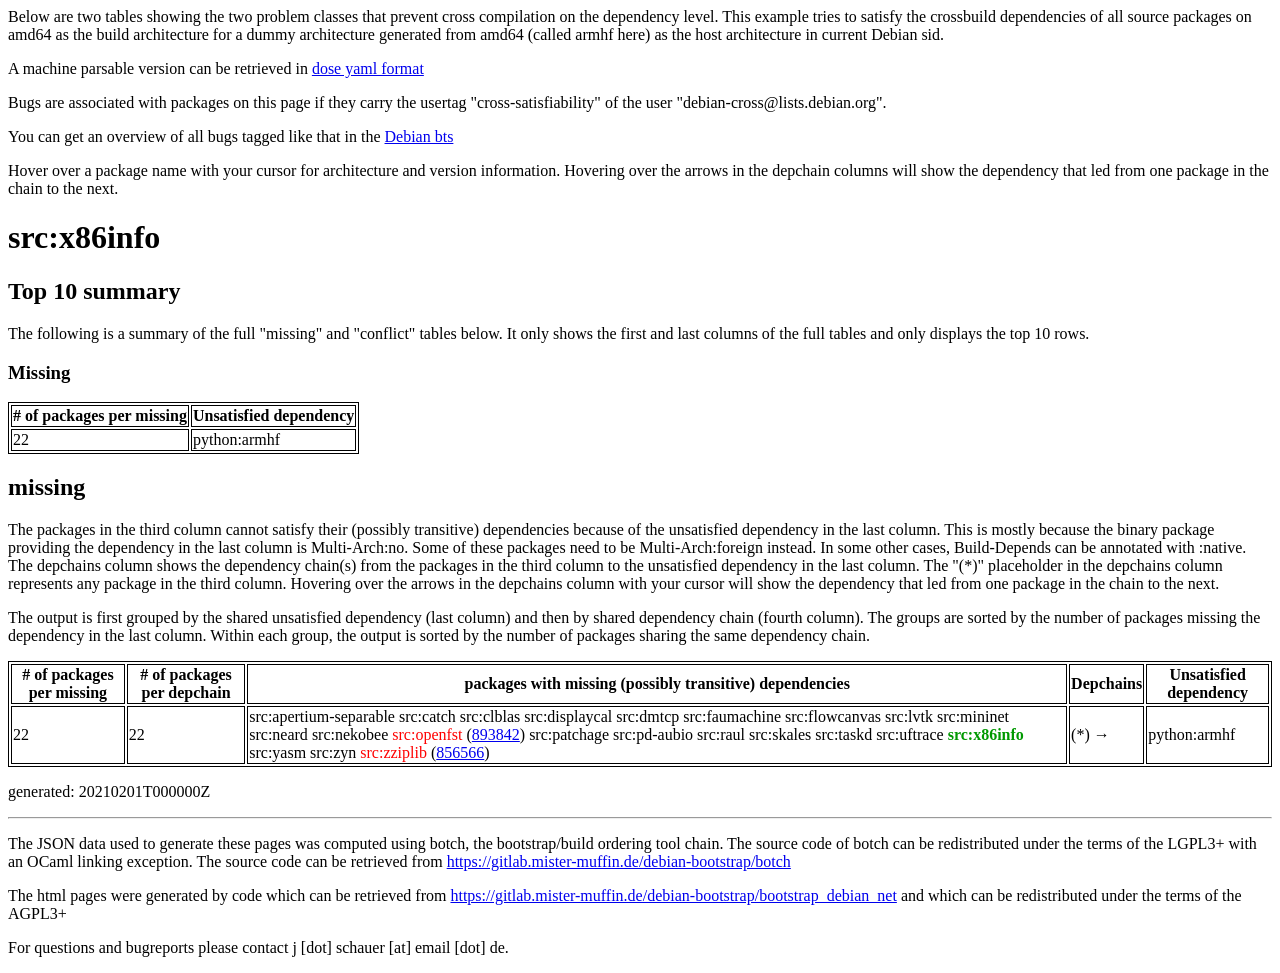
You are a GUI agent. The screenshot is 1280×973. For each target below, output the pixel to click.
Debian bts (419, 136)
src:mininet (973, 716)
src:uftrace (910, 734)
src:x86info (84, 237)
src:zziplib (393, 752)
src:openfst (427, 734)
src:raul (721, 734)
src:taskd (843, 734)
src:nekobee (350, 734)
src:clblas (490, 716)
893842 (496, 734)
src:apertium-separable (322, 716)
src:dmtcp (647, 716)
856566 (460, 752)
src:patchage (569, 734)
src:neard (278, 734)
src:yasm (277, 752)
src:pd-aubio (653, 734)
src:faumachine (732, 716)
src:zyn (333, 752)
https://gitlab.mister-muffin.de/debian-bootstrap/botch (619, 861)
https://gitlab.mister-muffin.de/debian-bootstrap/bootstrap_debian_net (673, 895)
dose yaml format (368, 68)
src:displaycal (568, 716)
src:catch (427, 716)
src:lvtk (909, 716)
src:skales (780, 734)
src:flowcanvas (833, 716)
